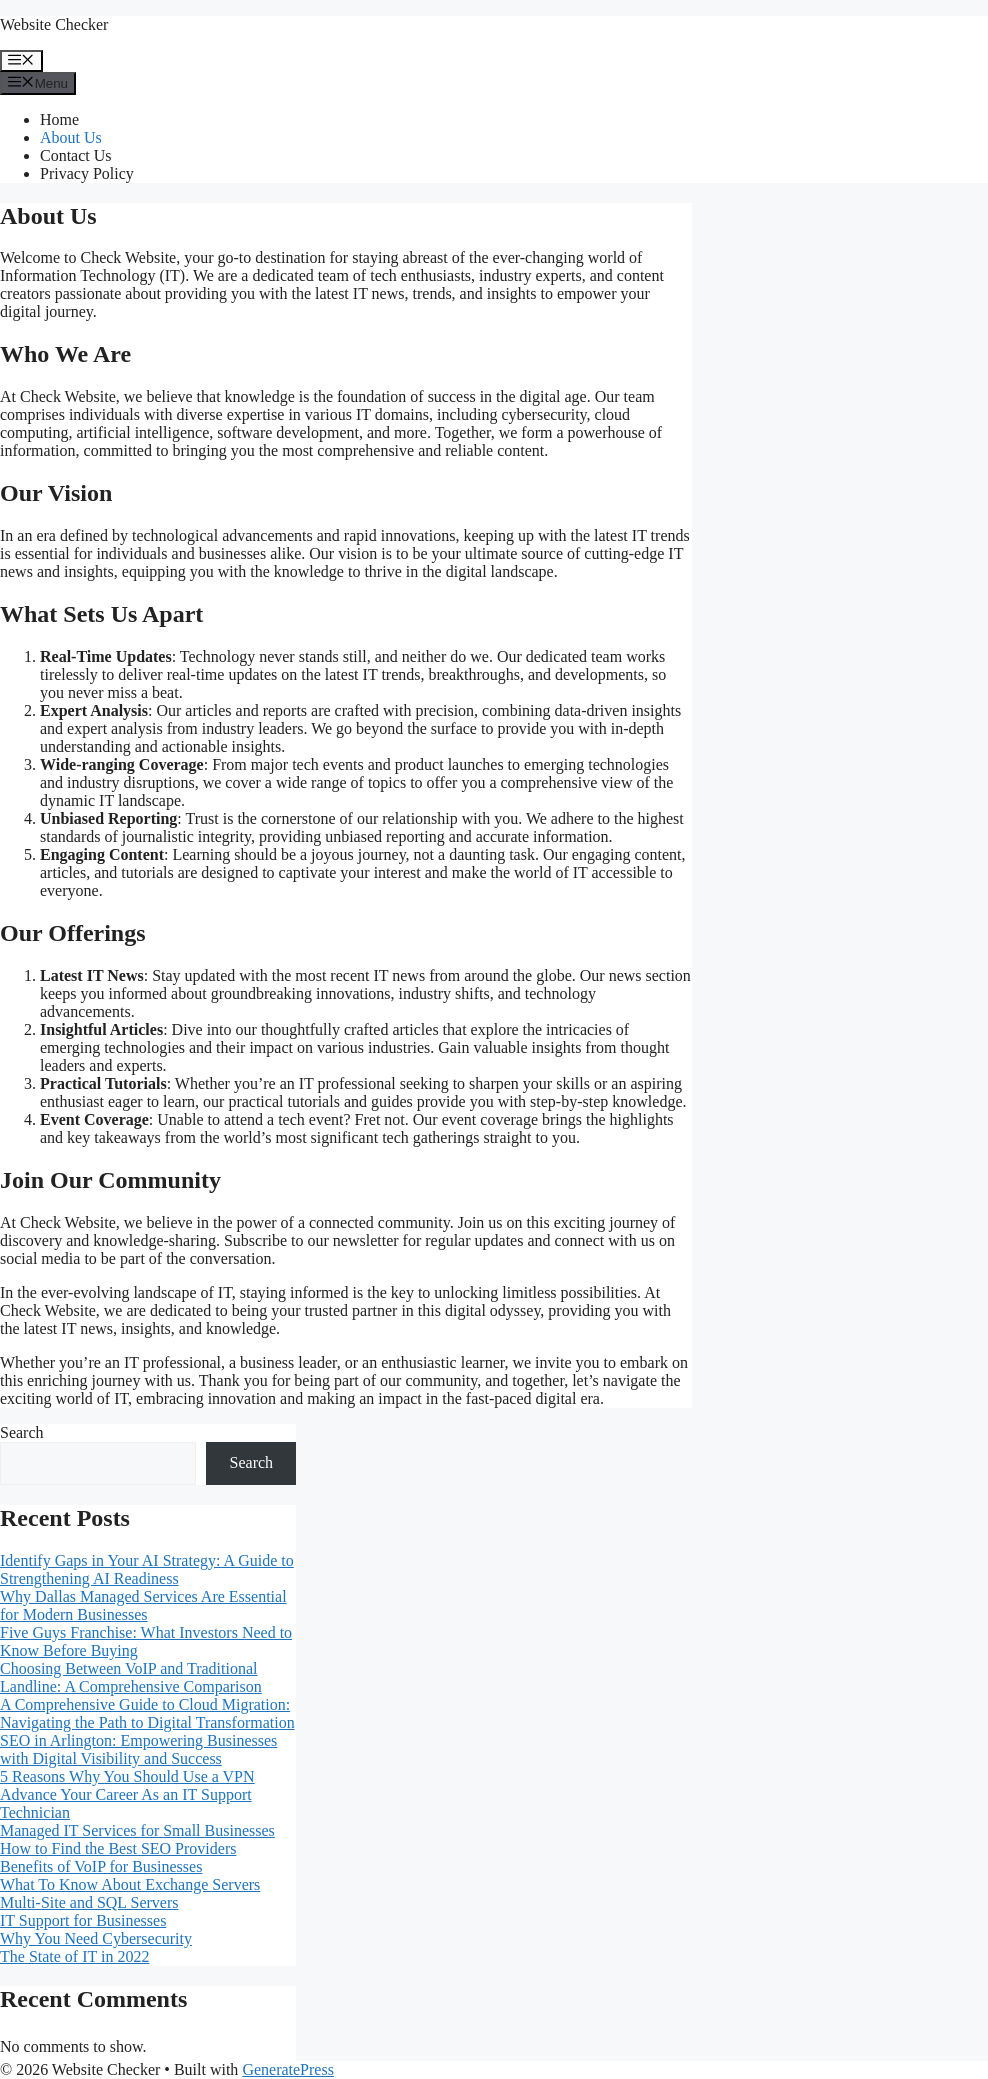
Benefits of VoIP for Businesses (101, 1866)
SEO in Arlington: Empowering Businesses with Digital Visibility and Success (138, 1749)
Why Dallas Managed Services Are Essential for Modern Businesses (143, 1605)
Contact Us (76, 155)
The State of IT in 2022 (74, 1956)
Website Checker (54, 24)
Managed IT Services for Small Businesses (137, 1830)
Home (59, 119)
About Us (71, 137)
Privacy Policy (87, 173)
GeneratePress (288, 2069)
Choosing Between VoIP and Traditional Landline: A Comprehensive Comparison (131, 1677)
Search (22, 1432)
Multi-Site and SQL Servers (89, 1902)
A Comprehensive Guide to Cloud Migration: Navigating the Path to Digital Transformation (147, 1713)
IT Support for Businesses (83, 1920)
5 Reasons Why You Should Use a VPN (127, 1776)
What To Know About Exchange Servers (130, 1884)
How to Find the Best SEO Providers (118, 1848)
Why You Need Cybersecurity (96, 1938)
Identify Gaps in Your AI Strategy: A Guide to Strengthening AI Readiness (147, 1569)
